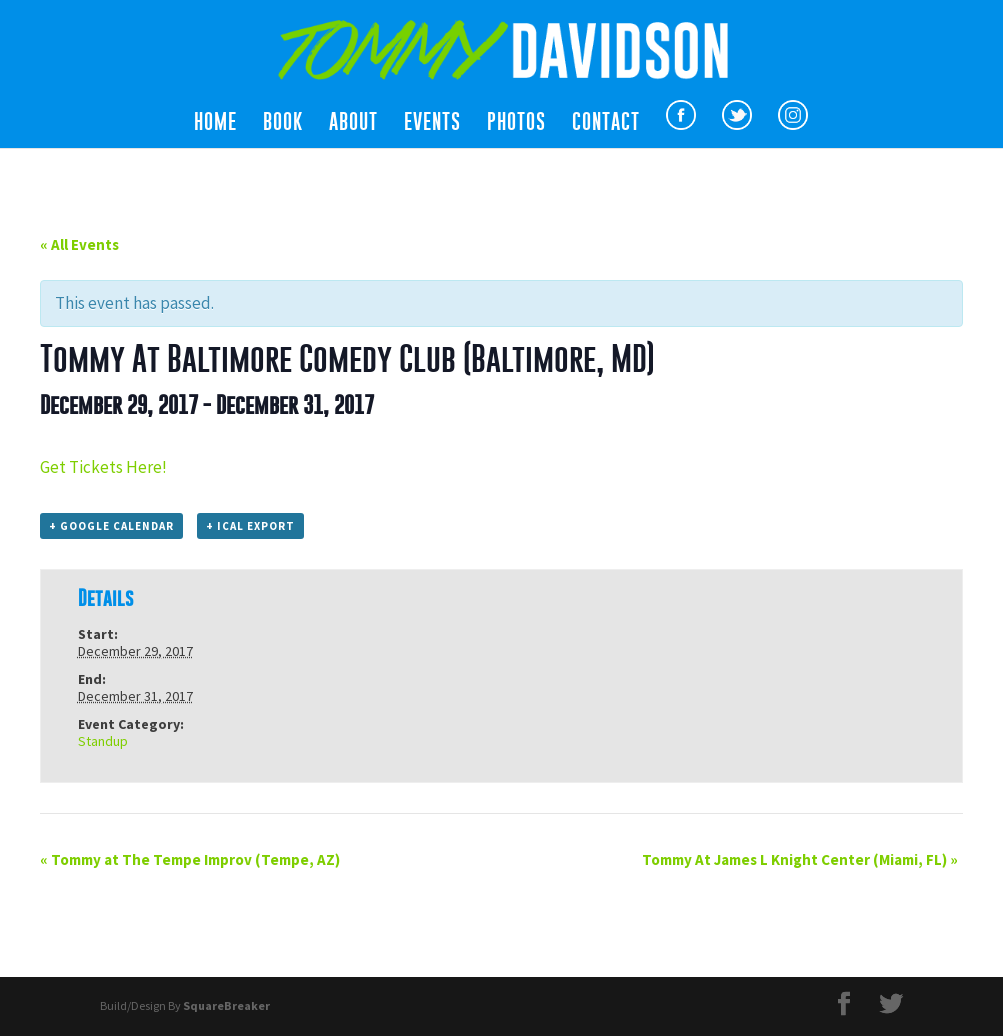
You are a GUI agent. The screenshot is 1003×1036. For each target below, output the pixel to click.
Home (215, 124)
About (353, 124)
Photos (516, 124)
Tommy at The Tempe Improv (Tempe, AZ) (190, 859)
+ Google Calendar (111, 526)
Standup (103, 741)
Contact (606, 124)
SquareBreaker (226, 1005)
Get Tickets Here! (103, 467)
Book (283, 124)
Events (432, 124)
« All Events (79, 244)
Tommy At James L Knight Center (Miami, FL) (800, 859)
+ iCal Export (250, 526)
